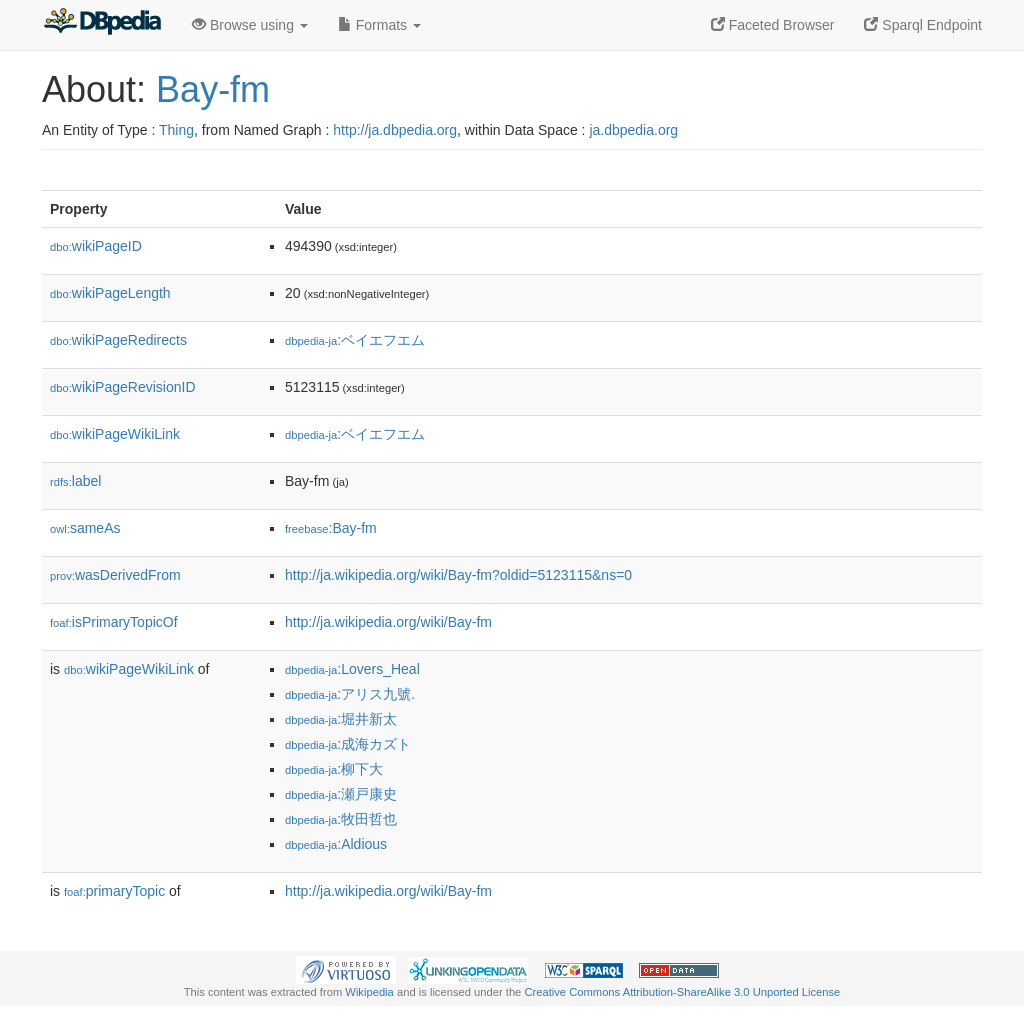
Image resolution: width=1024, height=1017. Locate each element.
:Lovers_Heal (352, 669)
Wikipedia (369, 992)
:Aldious (336, 844)
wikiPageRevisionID (123, 387)
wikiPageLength (110, 293)
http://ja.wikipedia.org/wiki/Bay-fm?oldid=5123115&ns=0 (458, 575)
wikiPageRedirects (118, 340)
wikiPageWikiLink (115, 434)
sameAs (85, 528)
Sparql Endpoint (923, 25)
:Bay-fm (331, 528)
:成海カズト (348, 744)
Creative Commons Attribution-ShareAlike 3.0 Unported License (682, 992)
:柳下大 (334, 769)
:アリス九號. (350, 694)
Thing (176, 130)
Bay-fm (213, 89)
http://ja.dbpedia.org (395, 130)
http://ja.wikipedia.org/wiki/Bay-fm (388, 622)
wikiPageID (96, 246)
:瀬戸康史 (341, 794)
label (75, 481)
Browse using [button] (250, 25)
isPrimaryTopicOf (114, 622)
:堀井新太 (341, 719)
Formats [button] (379, 25)
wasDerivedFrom (115, 575)
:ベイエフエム (355, 340)
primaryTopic (114, 891)
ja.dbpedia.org (633, 130)
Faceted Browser (773, 25)
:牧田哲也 (341, 819)
